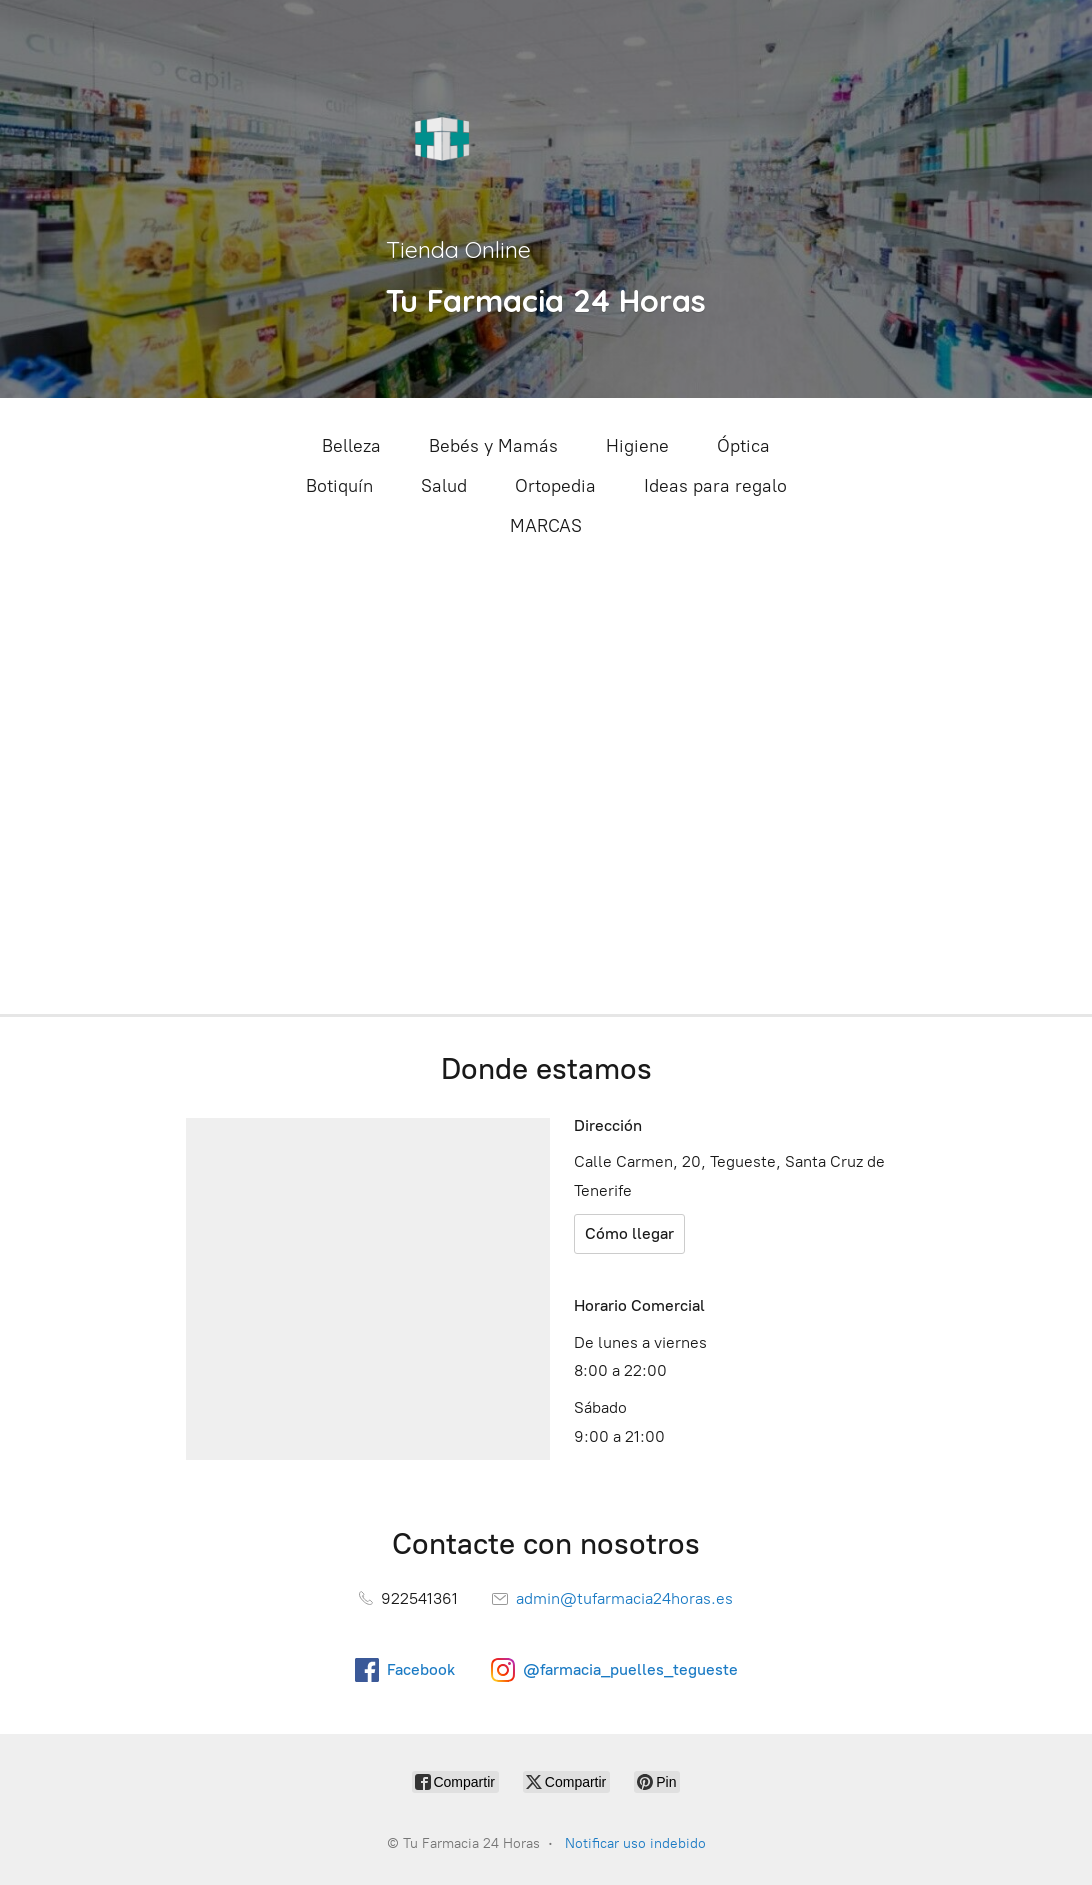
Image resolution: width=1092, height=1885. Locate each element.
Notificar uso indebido (635, 1843)
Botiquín (339, 486)
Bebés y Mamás (493, 446)
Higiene (637, 446)
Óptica (743, 446)
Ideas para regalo (715, 486)
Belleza (351, 446)
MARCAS (546, 526)
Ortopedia (555, 486)
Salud (444, 486)
